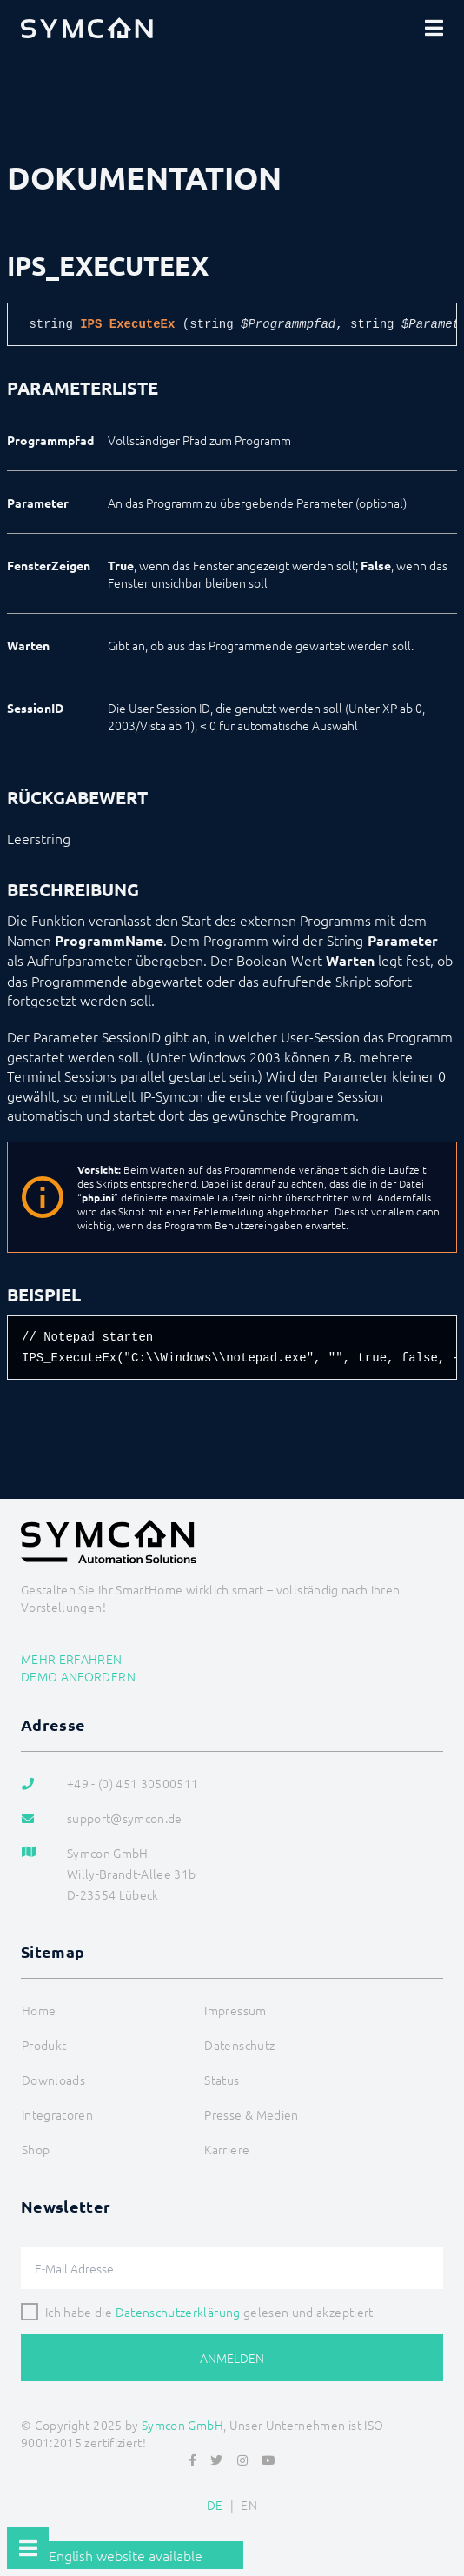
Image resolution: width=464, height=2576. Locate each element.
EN (249, 2504)
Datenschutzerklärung (178, 2311)
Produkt (44, 2044)
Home (39, 2010)
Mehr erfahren (72, 1658)
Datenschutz (239, 2044)
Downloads (53, 2079)
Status (221, 2079)
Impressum (235, 2010)
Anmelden (232, 2357)
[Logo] (87, 27)
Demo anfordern (78, 1676)
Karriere (226, 2149)
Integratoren (57, 2114)
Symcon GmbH (182, 2424)
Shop (36, 2149)
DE (215, 2504)
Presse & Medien (251, 2114)
